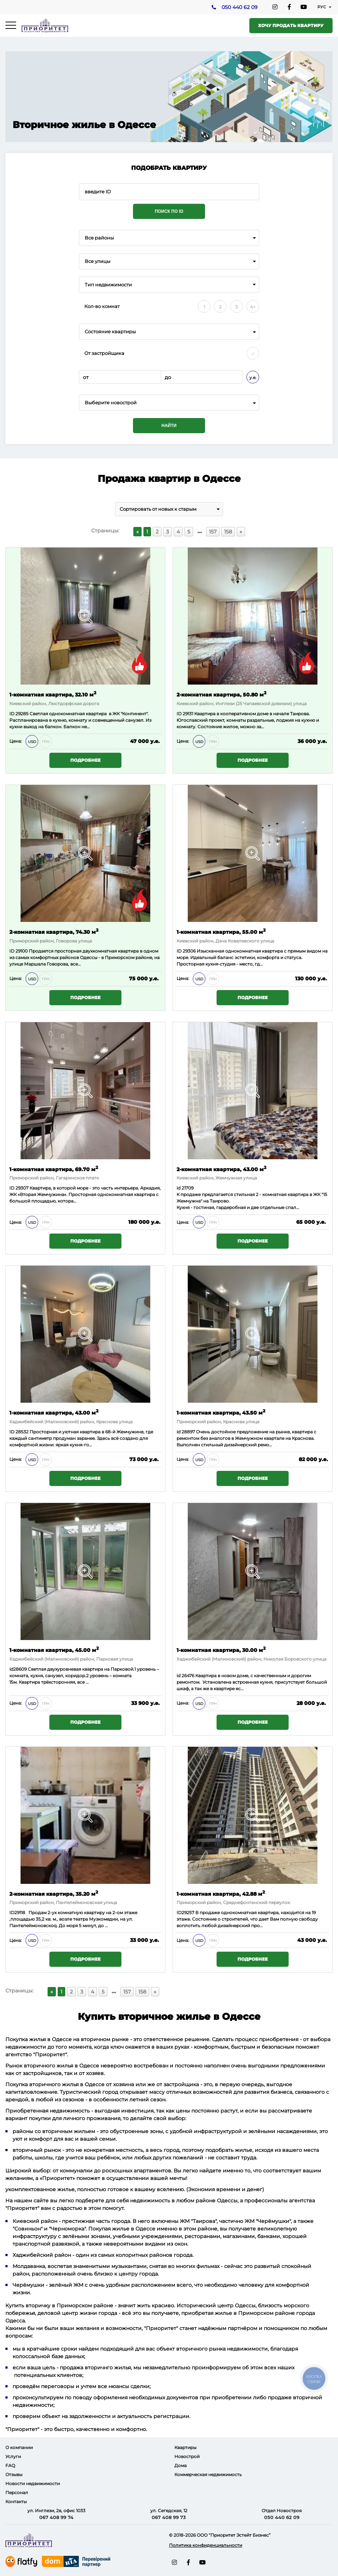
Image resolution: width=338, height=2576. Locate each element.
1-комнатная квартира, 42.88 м (221, 1893)
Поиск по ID (169, 211)
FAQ (10, 2465)
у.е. (253, 377)
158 (228, 531)
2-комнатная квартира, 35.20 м (53, 1893)
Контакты (16, 2501)
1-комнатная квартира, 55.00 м (221, 931)
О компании (19, 2447)
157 (213, 531)
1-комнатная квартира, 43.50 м (221, 1412)
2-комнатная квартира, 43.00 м (221, 1169)
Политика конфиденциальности (205, 2545)
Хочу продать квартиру (291, 25)
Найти (169, 425)
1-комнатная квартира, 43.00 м (53, 1412)
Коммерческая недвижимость (208, 2474)
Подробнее (85, 760)
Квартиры (185, 2447)
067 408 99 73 (169, 2517)
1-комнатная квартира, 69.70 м (53, 1169)
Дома (180, 2465)
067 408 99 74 (56, 2517)
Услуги (13, 2456)
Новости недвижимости (32, 2483)
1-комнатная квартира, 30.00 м (221, 1649)
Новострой (187, 2456)
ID (12, 951)
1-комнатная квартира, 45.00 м (54, 1649)
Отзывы (13, 2474)
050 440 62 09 (239, 7)
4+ (252, 306)
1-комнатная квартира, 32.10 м (52, 694)
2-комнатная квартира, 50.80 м (221, 694)
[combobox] (169, 238)
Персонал (16, 2492)
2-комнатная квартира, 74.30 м (53, 931)
